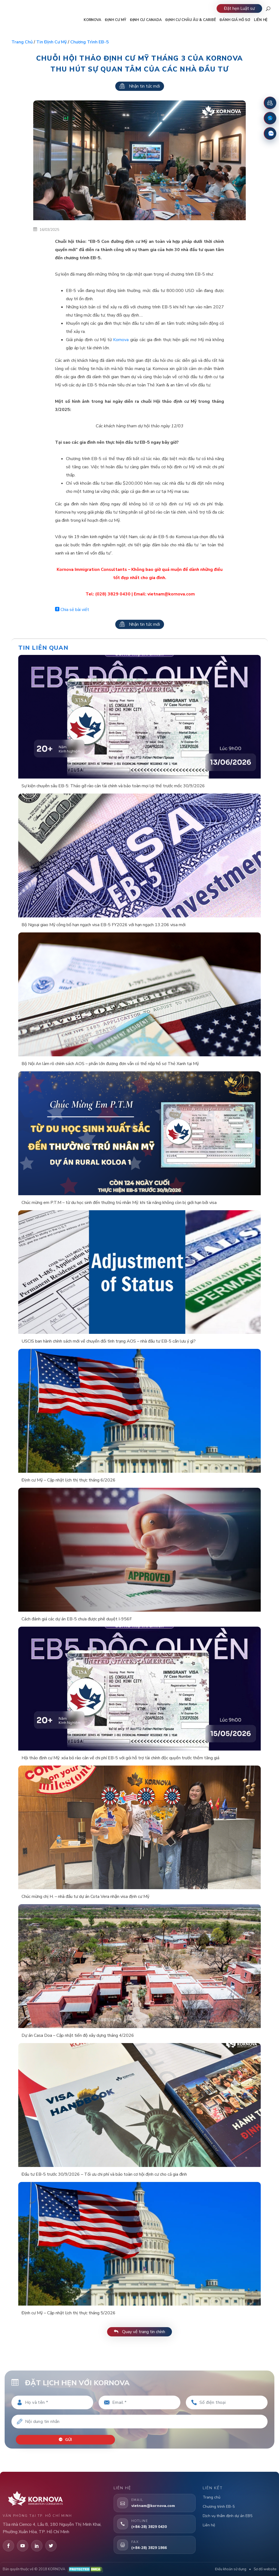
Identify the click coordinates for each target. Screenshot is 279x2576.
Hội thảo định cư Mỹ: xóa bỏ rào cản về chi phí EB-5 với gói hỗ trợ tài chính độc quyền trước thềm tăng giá (120, 1758)
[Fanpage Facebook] (270, 118)
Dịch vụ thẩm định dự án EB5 (227, 2514)
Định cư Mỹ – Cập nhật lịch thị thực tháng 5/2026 (69, 2313)
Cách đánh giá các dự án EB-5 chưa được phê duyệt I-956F (77, 1619)
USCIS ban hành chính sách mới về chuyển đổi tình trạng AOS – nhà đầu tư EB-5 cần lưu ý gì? (109, 1341)
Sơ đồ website (265, 2567)
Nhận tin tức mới (139, 86)
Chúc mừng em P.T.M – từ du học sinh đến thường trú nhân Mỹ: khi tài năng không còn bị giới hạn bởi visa (119, 1203)
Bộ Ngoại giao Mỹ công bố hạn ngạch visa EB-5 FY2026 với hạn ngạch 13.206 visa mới (104, 925)
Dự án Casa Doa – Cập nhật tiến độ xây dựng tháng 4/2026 (78, 2035)
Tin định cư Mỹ (51, 42)
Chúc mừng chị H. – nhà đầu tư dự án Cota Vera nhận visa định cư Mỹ (85, 1897)
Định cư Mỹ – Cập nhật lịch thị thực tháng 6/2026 (69, 1480)
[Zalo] (270, 133)
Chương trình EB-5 (89, 42)
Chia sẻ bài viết (72, 610)
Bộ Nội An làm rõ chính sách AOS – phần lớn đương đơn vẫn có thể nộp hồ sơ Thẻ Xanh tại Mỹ (110, 1064)
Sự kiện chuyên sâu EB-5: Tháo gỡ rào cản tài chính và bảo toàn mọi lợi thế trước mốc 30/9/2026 (113, 786)
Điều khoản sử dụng (230, 2567)
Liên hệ (209, 2523)
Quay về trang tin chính (139, 2332)
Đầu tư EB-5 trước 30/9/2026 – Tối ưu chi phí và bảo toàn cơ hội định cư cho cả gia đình (104, 2174)
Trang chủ (22, 42)
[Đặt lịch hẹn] (270, 103)
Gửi (66, 2438)
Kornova (121, 340)
